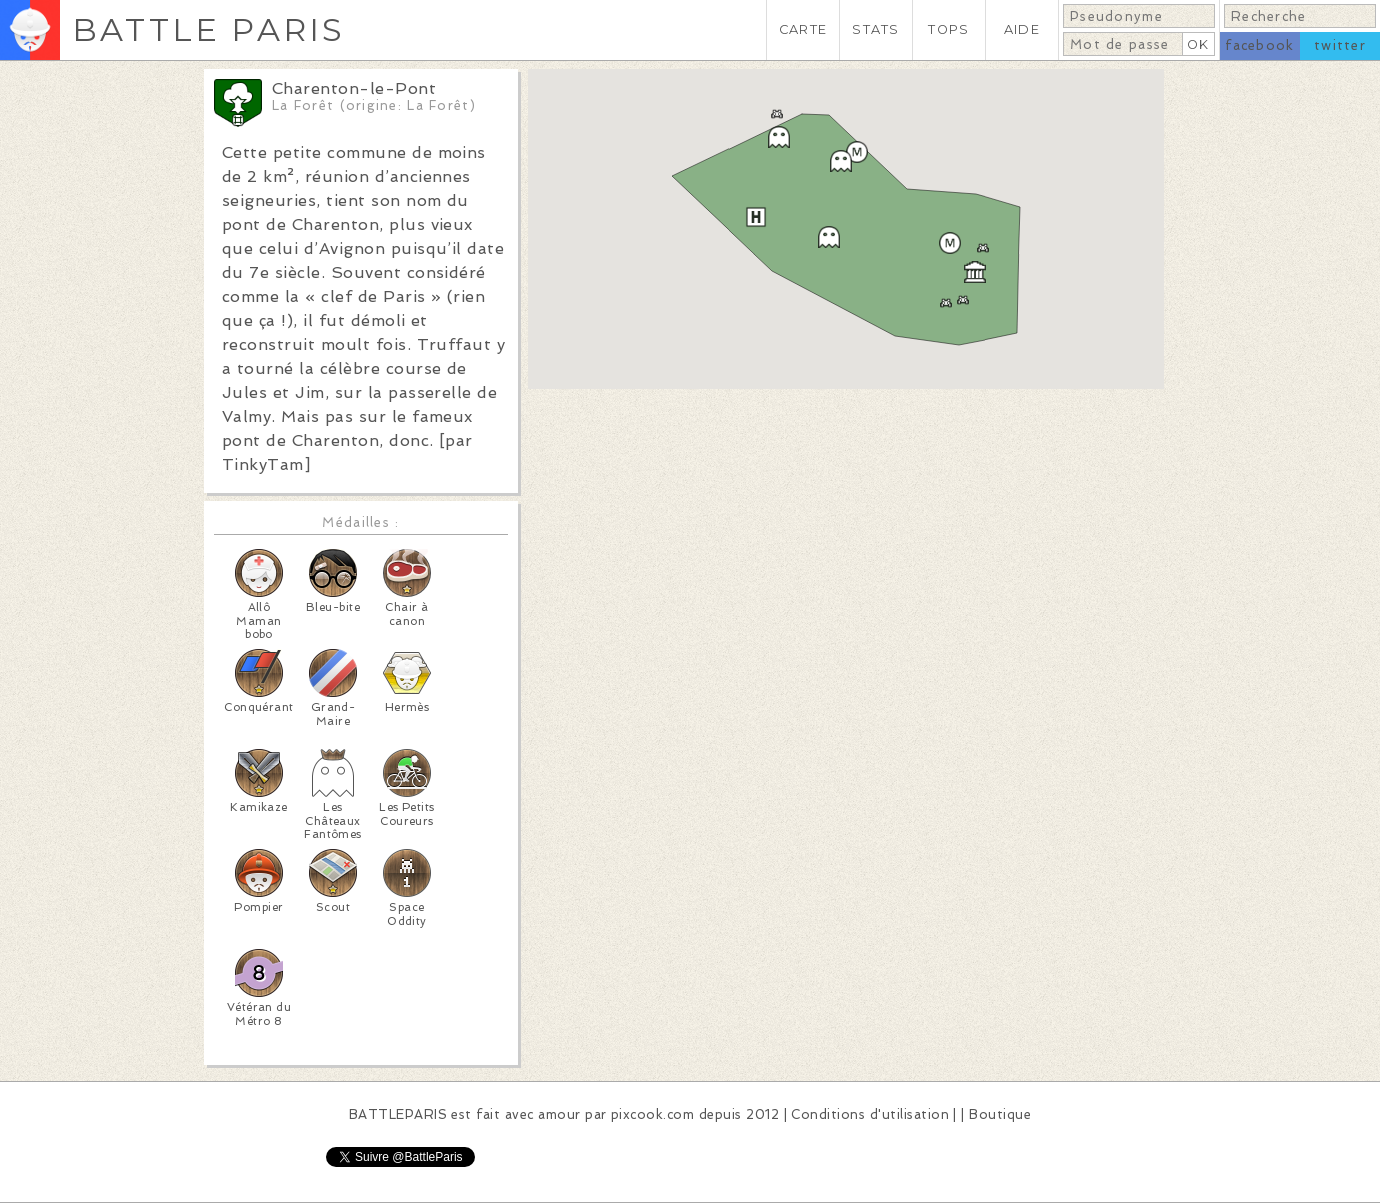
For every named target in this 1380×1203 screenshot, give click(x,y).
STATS (875, 29)
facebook (1259, 45)
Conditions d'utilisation (870, 1114)
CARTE (803, 29)
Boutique (1000, 1114)
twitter (1340, 45)
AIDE (1022, 29)
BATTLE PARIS (208, 29)
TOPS (948, 29)
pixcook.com (652, 1114)
